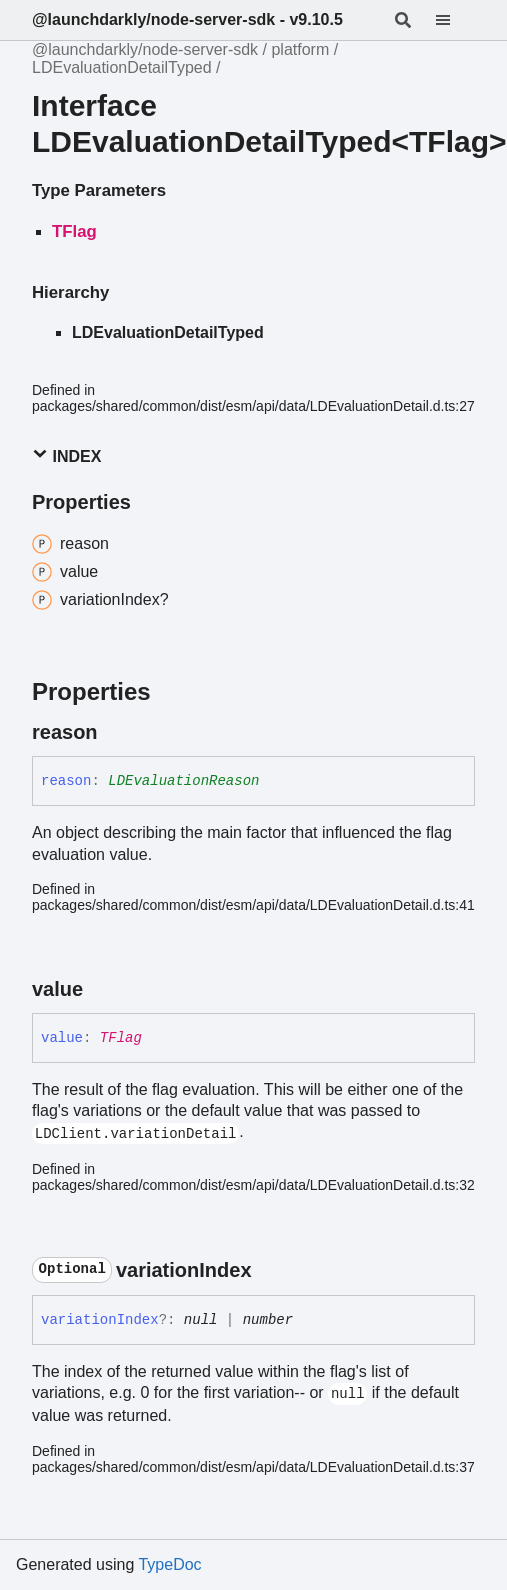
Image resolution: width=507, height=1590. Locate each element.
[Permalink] (116, 732)
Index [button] (66, 455)
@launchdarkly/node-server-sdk (145, 49)
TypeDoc (169, 1564)
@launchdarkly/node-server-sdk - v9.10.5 (187, 19)
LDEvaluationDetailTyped (122, 67)
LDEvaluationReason (183, 781)
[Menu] (455, 20)
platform (300, 49)
